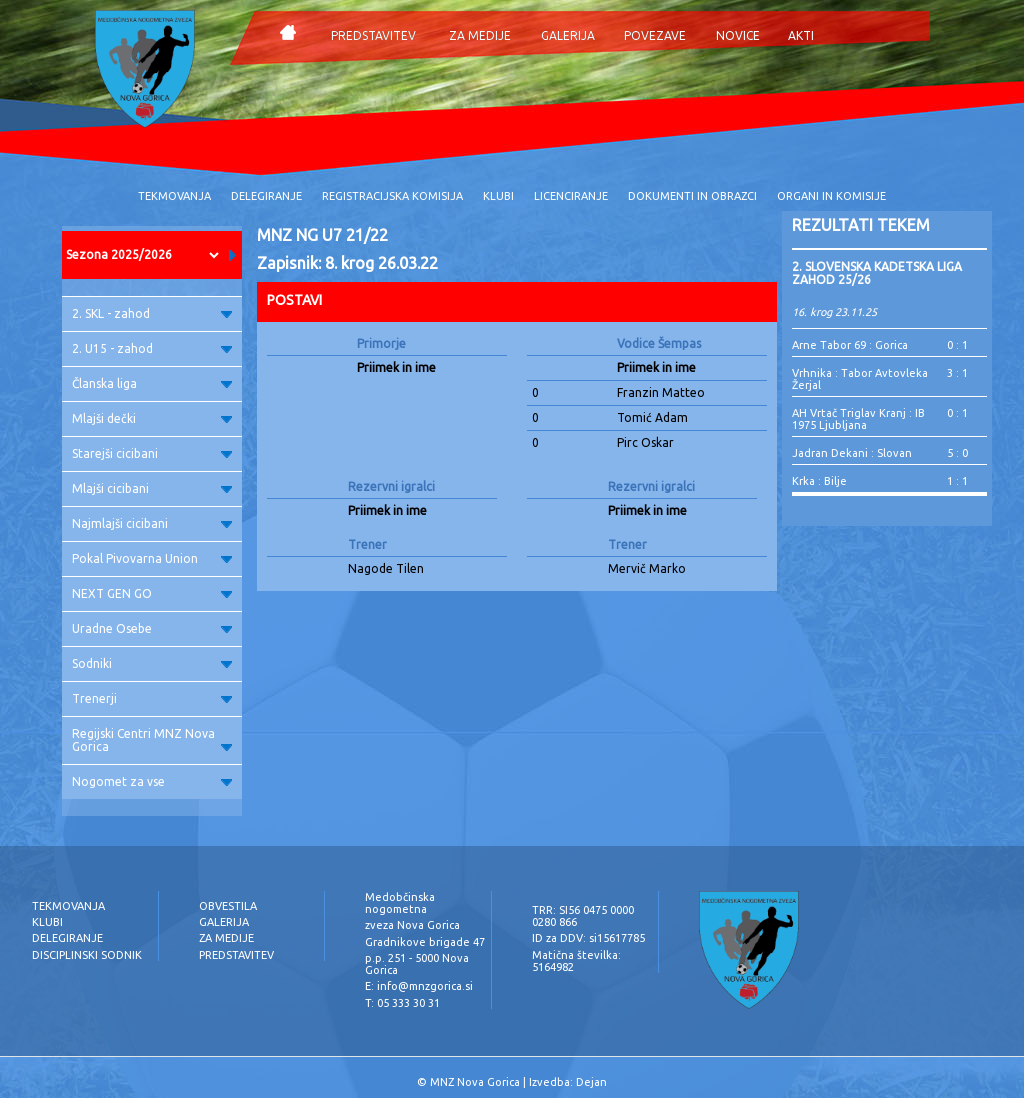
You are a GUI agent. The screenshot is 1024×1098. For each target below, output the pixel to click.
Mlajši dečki (152, 418)
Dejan (591, 1082)
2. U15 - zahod (152, 348)
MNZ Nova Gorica (475, 1082)
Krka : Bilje (819, 481)
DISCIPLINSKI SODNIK (87, 955)
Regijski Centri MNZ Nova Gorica (152, 740)
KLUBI (498, 196)
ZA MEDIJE (480, 35)
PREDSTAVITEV (373, 35)
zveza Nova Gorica (412, 925)
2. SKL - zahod (152, 313)
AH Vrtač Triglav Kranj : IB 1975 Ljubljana (858, 419)
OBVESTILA (228, 906)
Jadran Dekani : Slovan (852, 453)
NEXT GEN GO (152, 593)
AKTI (801, 35)
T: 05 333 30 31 (402, 1003)
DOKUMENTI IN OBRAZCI (692, 196)
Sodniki (152, 663)
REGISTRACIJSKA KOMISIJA (392, 196)
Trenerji (152, 698)
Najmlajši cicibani (152, 523)
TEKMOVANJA (174, 196)
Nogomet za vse (152, 781)
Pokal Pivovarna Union (152, 558)
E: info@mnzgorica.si (419, 986)
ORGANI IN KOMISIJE (831, 196)
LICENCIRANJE (571, 196)
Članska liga (152, 383)
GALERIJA (568, 35)
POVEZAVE (655, 35)
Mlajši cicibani (152, 488)
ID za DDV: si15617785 (588, 938)
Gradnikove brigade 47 (425, 942)
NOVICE (738, 35)
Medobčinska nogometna (400, 903)
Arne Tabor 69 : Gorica (850, 345)
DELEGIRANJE (266, 196)
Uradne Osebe (152, 628)
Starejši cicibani (152, 453)
